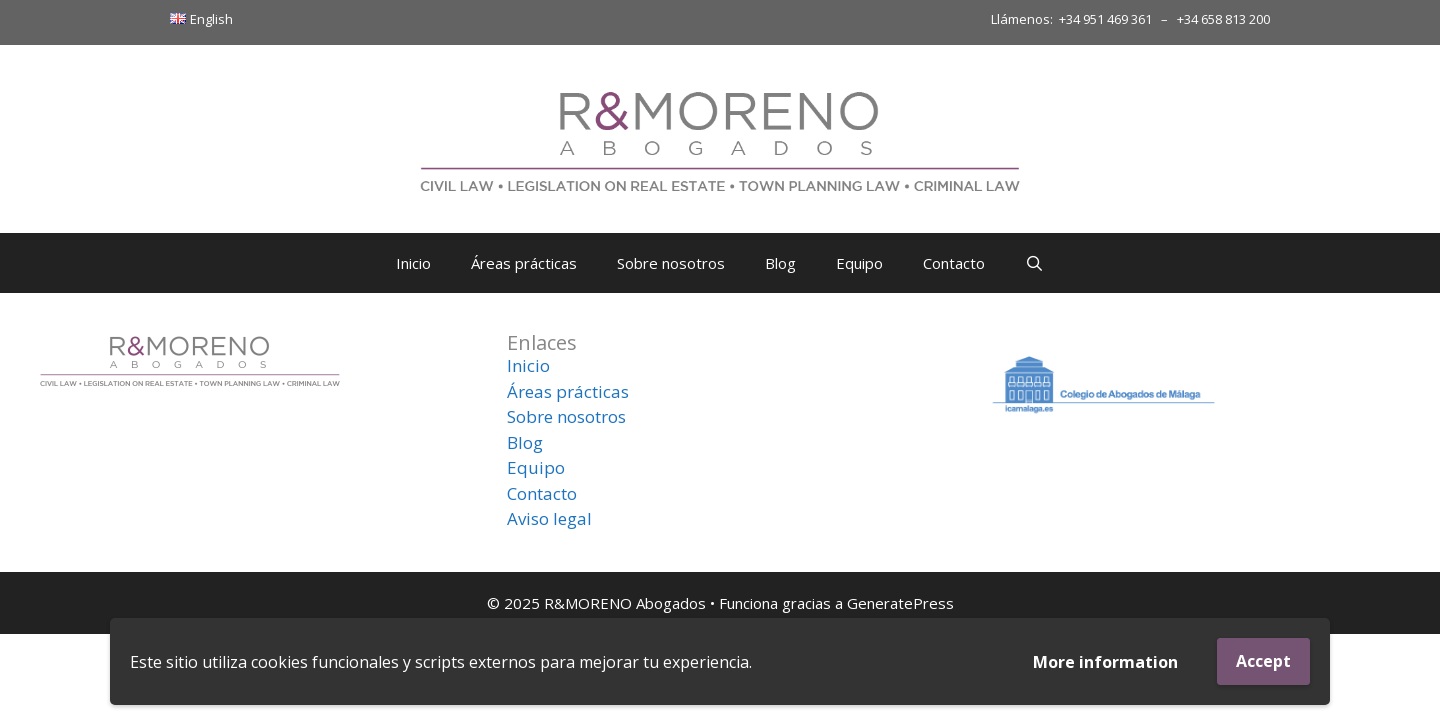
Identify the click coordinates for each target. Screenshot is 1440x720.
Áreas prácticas (524, 263)
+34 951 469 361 (1105, 19)
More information (1105, 662)
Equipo (859, 263)
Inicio (413, 263)
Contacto (954, 263)
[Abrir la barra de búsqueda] (1034, 263)
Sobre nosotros (671, 263)
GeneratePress (900, 603)
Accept (1263, 661)
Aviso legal (549, 518)
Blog (780, 263)
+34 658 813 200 (1223, 19)
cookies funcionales (325, 662)
